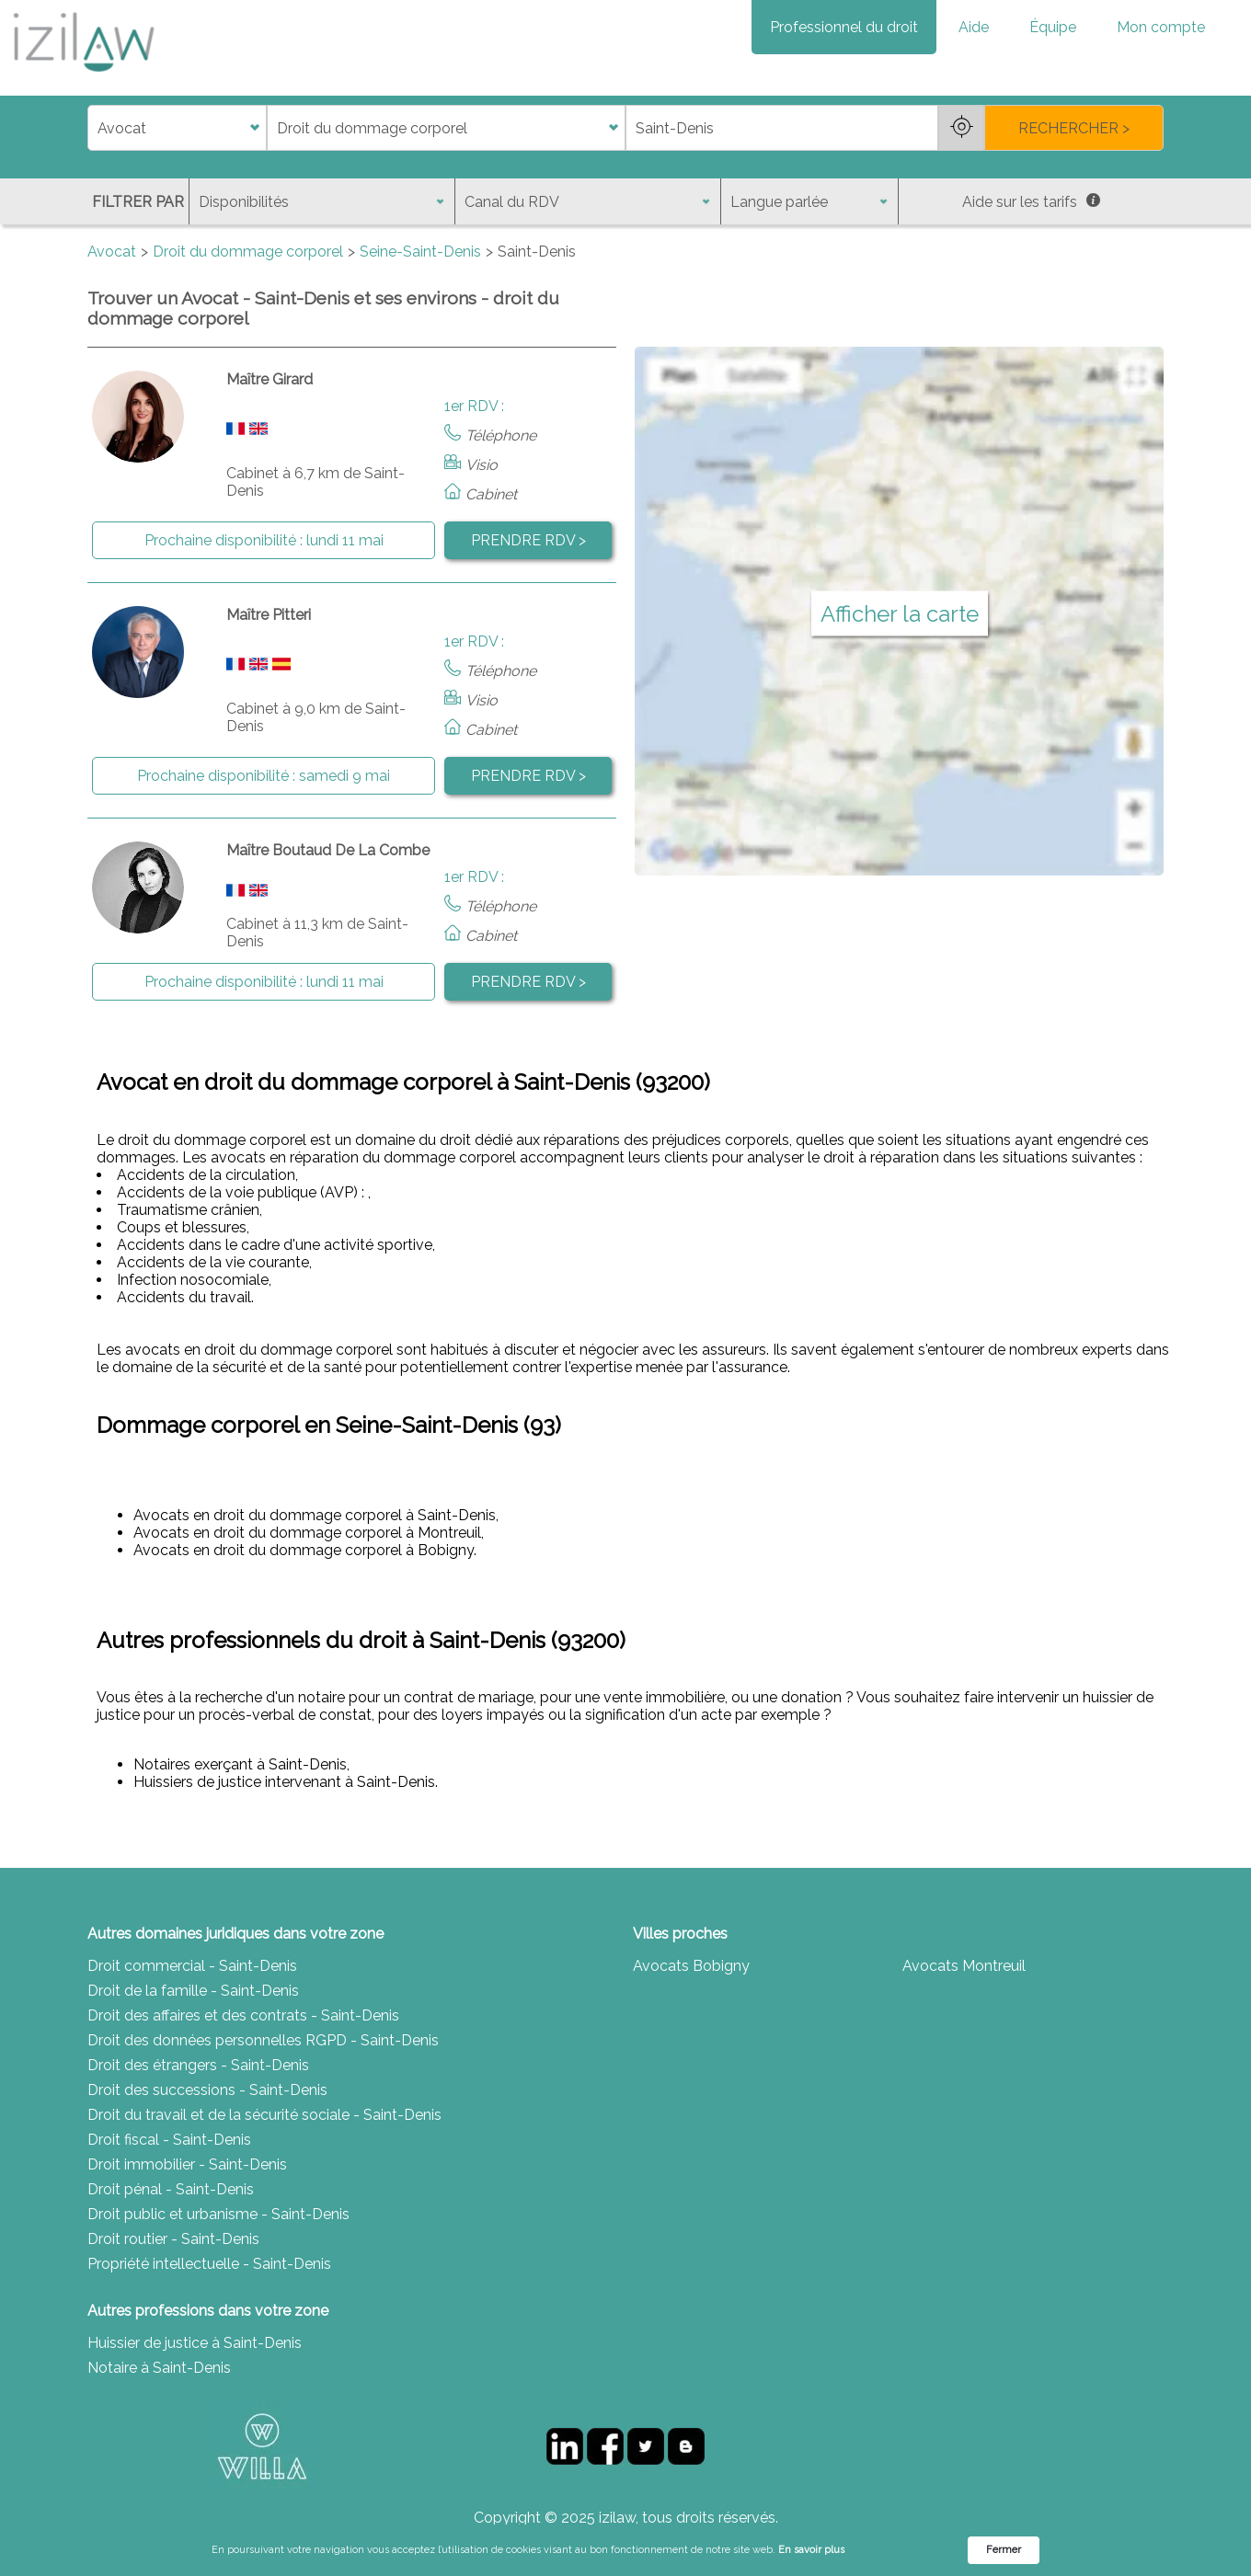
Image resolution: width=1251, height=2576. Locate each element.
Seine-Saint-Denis (420, 251)
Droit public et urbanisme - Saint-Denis (218, 2214)
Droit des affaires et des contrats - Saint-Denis (243, 2015)
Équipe (1052, 27)
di (93, 128)
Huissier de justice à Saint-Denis (194, 2343)
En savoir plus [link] (811, 2550)
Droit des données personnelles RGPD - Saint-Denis (263, 2040)
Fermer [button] (1003, 2550)
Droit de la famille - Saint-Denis (193, 1990)
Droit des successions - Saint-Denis (207, 2090)
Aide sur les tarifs (1031, 202)
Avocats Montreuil (964, 1966)
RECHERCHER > (1074, 128)
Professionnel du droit (844, 27)
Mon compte (1161, 27)
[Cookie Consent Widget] (625, 2550)
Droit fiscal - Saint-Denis (169, 2139)
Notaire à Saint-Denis (159, 2367)
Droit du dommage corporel (248, 251)
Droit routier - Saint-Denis (173, 2239)
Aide (973, 27)
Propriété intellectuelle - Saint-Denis (209, 2264)
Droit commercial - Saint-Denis (192, 1966)
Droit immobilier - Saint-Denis (187, 2164)
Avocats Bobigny (691, 1966)
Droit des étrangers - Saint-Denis (198, 2065)
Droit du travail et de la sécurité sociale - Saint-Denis (264, 2115)
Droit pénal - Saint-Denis (170, 2189)
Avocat (111, 251)
